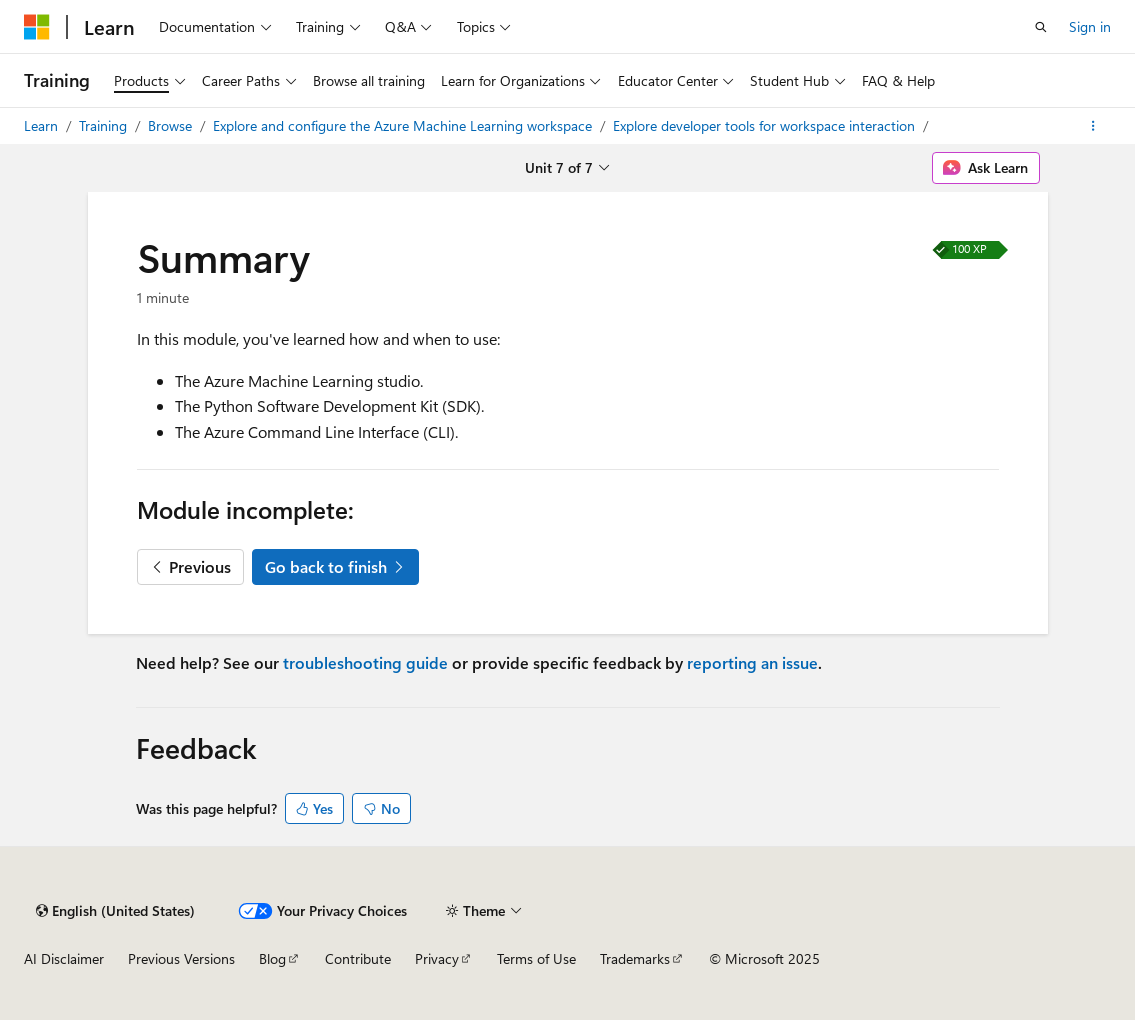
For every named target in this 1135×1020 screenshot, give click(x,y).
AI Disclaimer (64, 958)
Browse (172, 125)
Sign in (1090, 26)
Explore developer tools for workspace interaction (766, 125)
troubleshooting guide (365, 662)
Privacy (437, 958)
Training (105, 125)
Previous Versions (181, 958)
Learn (43, 125)
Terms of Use (536, 958)
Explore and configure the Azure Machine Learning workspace (404, 125)
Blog (272, 958)
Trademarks (635, 958)
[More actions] (1093, 126)
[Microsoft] (37, 27)
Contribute (358, 958)
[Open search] (1041, 27)
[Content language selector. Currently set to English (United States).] (115, 911)
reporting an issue (752, 662)
